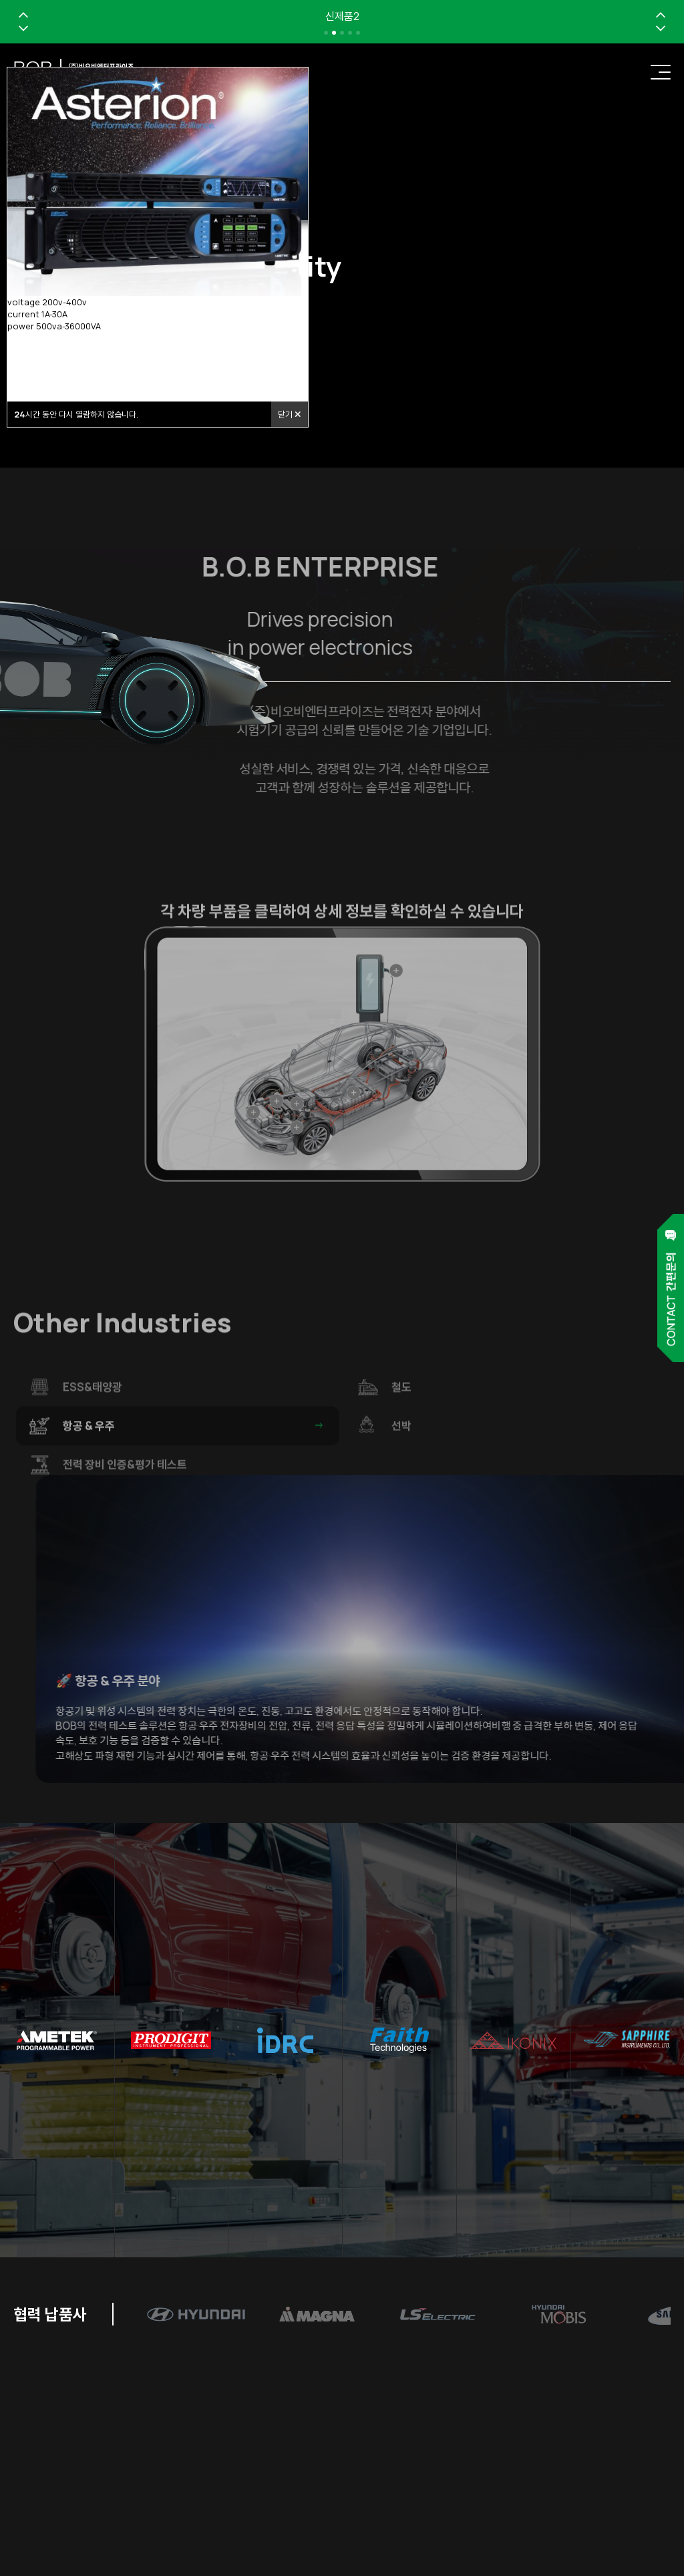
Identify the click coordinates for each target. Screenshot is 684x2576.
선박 (523, 1466)
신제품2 (342, 16)
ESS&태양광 (194, 1427)
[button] (23, 15)
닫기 (289, 414)
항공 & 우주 (194, 1466)
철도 (523, 1427)
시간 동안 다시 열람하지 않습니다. (76, 414)
